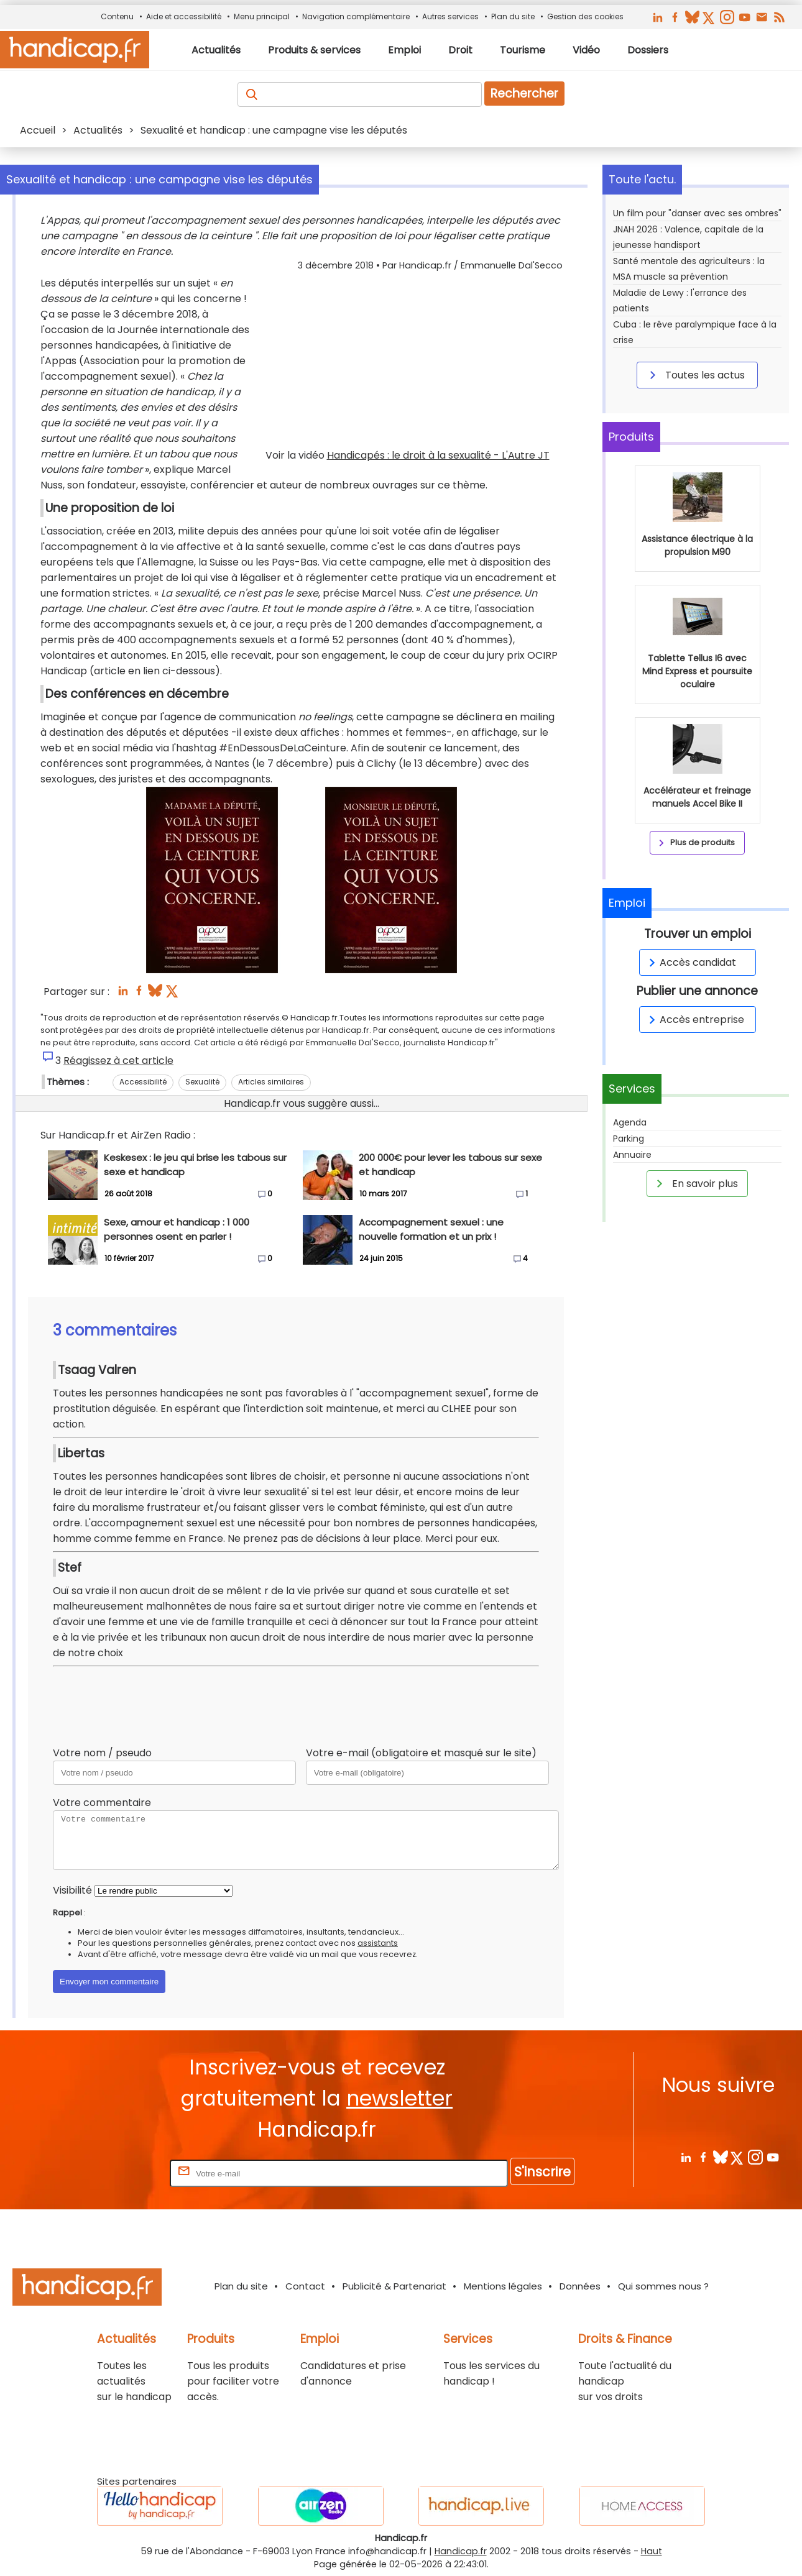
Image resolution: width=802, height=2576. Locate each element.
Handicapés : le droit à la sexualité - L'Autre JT (438, 455)
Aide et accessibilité (183, 16)
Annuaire (632, 1154)
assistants (377, 1943)
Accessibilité (143, 1081)
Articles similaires (271, 1081)
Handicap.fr (461, 2551)
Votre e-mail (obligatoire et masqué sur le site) (421, 1753)
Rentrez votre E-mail (117, 2173)
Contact (305, 2286)
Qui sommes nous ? (663, 2286)
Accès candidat (690, 962)
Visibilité (72, 1890)
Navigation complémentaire (356, 16)
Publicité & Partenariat (394, 2286)
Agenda (630, 1122)
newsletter (399, 2098)
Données (580, 2286)
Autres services (450, 16)
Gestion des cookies (585, 16)
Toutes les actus (695, 374)
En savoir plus (695, 1183)
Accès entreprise (694, 1019)
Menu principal (262, 16)
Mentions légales (503, 2286)
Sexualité (202, 1081)
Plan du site (513, 16)
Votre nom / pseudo (102, 1753)
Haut (651, 2551)
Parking (628, 1138)
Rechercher (524, 93)
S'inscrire (542, 2172)
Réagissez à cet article (118, 1060)
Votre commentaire (102, 1802)
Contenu (117, 16)
